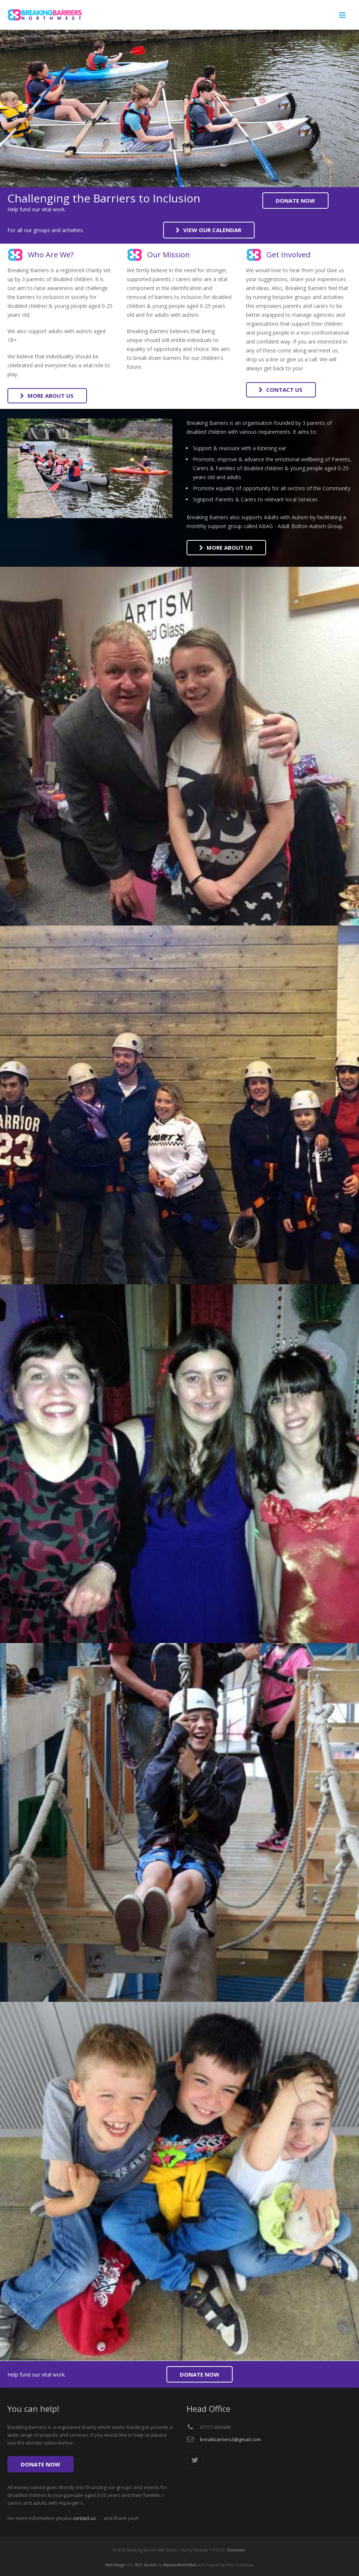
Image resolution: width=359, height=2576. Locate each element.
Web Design (115, 2564)
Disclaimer (236, 2550)
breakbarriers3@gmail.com (230, 2439)
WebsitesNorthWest (180, 2564)
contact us (84, 2518)
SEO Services (146, 2564)
